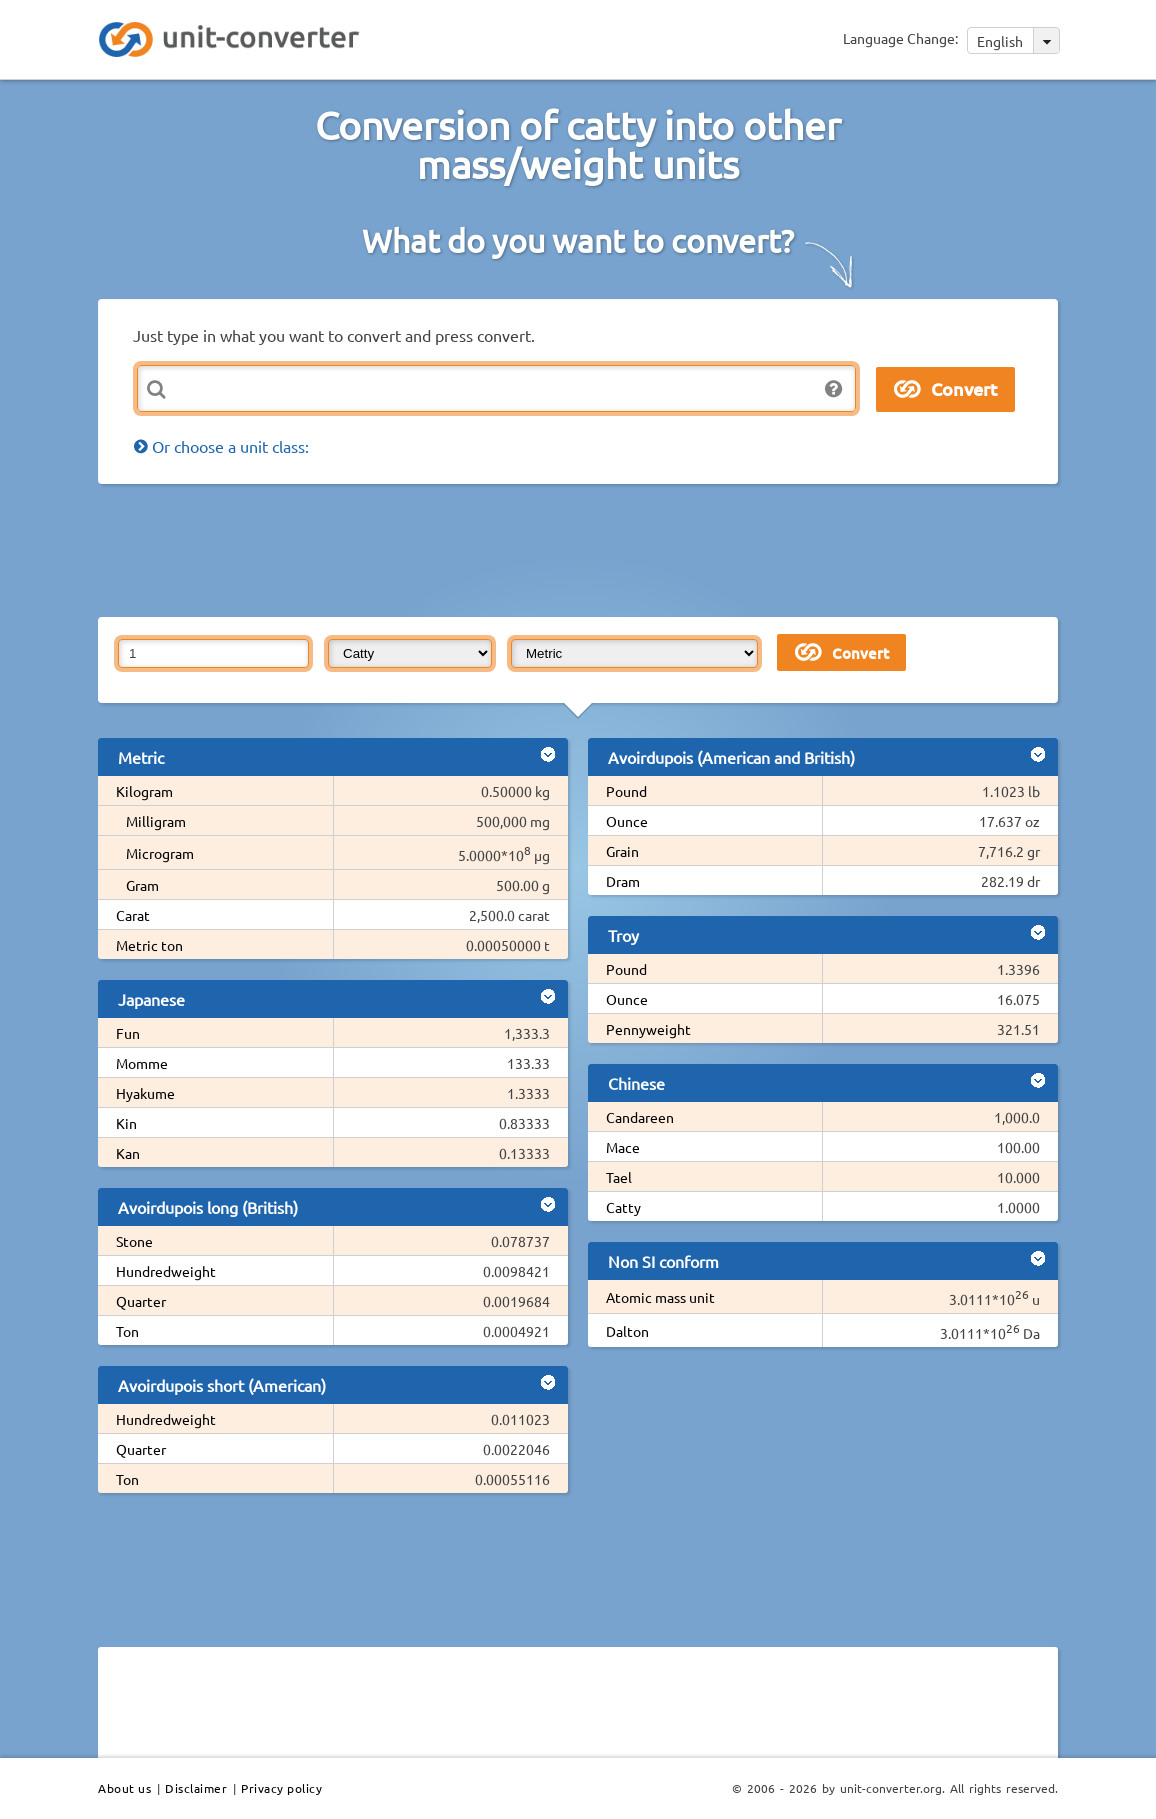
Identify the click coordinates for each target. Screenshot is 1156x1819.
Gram (142, 885)
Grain (622, 851)
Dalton (627, 1331)
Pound (626, 791)
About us (124, 1788)
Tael (619, 1177)
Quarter (141, 1301)
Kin (126, 1123)
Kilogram (144, 791)
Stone (134, 1241)
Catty (623, 1207)
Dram (623, 881)
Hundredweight (166, 1271)
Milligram (156, 821)
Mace (623, 1147)
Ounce (627, 821)
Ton (127, 1331)
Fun (128, 1033)
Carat (133, 915)
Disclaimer (196, 1788)
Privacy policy (281, 1788)
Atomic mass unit (660, 1297)
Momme (142, 1063)
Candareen (640, 1117)
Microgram (160, 853)
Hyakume (145, 1093)
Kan (128, 1153)
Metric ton (149, 945)
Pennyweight (648, 1029)
